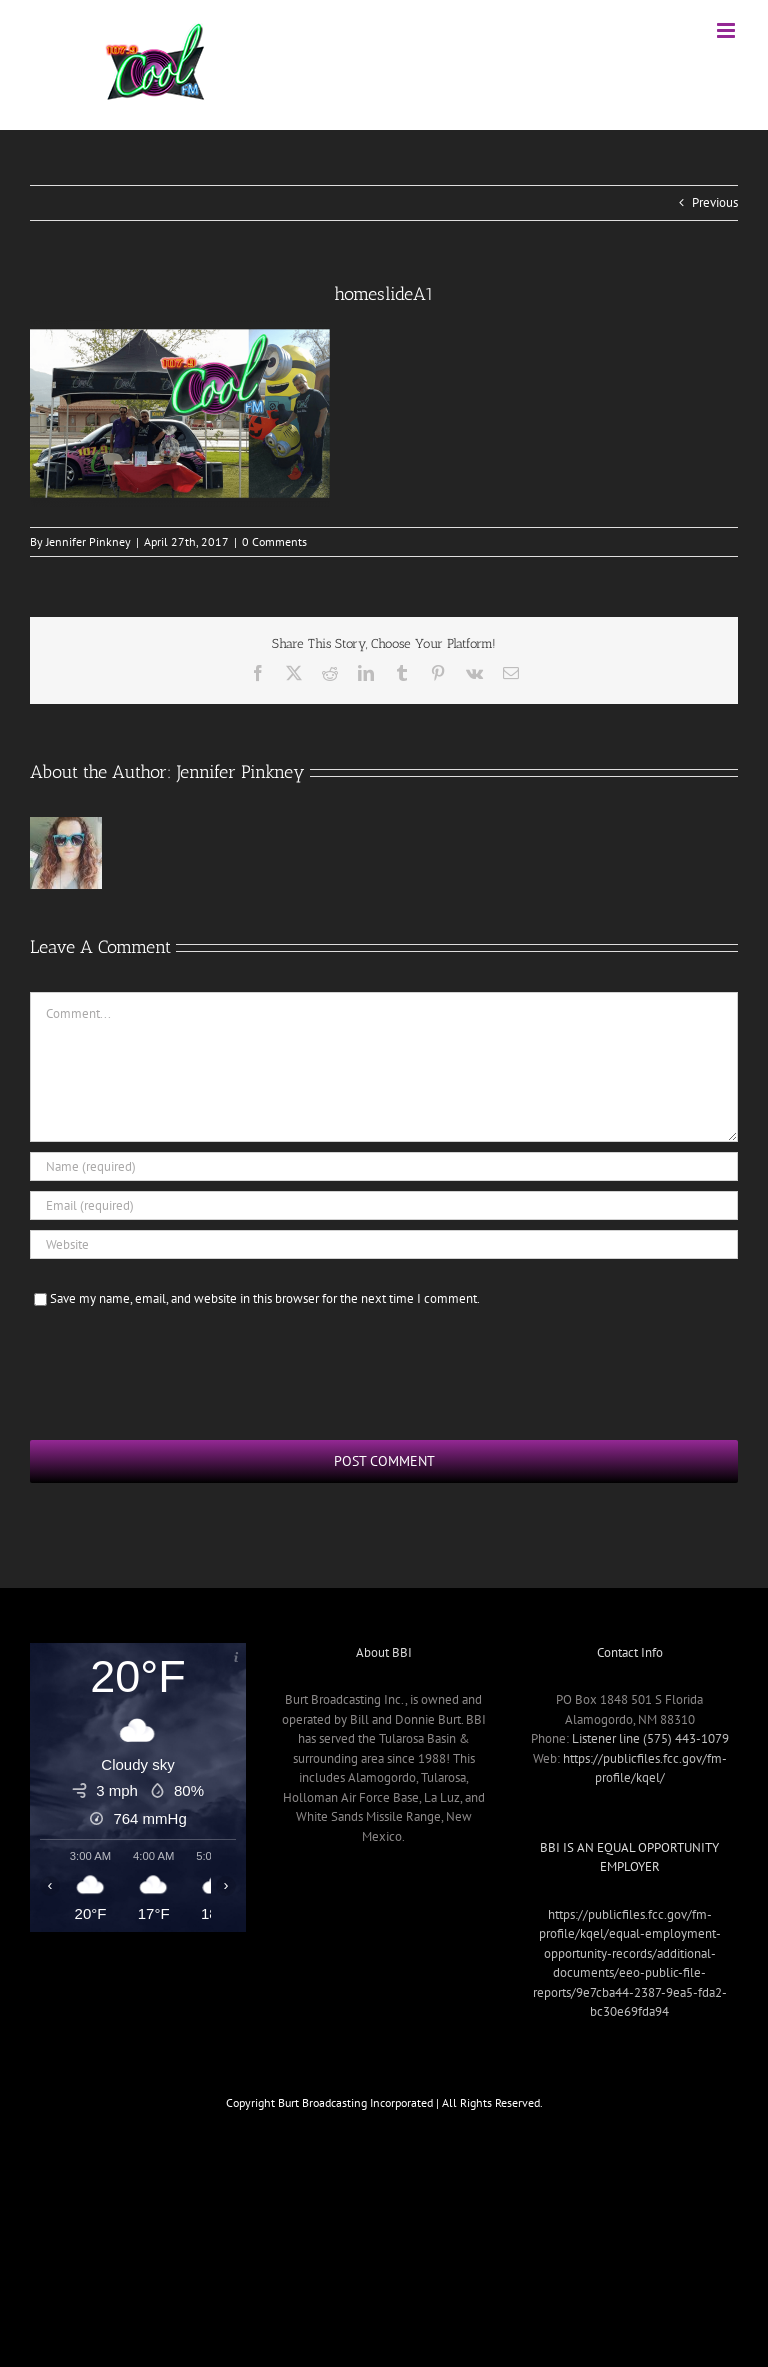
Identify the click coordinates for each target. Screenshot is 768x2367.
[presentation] (182, 1371)
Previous (715, 202)
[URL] (384, 1244)
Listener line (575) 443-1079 (650, 1738)
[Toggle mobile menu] (727, 30)
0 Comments (274, 541)
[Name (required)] (384, 1166)
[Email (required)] (384, 1205)
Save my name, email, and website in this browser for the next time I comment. (265, 1298)
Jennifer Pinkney (88, 541)
